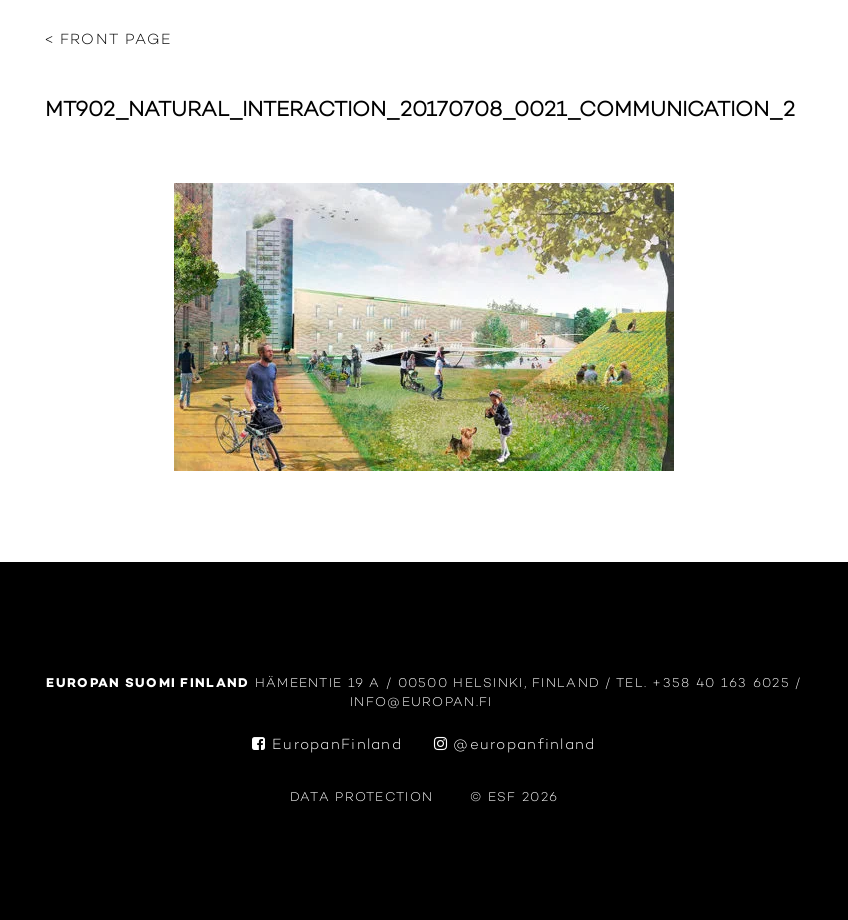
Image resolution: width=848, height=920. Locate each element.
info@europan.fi (424, 702)
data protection (361, 797)
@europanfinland (515, 745)
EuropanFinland (327, 745)
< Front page (108, 40)
